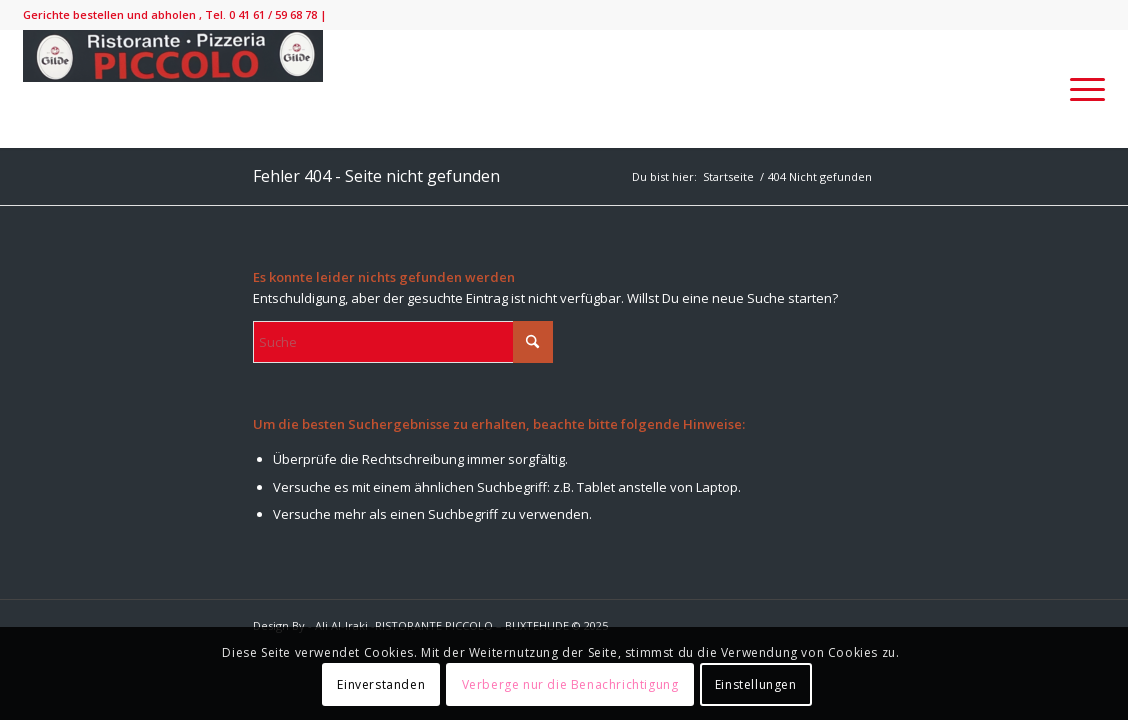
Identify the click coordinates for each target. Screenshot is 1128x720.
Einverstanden (381, 684)
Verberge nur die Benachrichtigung (570, 684)
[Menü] (1081, 89)
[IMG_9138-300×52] (173, 89)
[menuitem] (1081, 89)
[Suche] (403, 342)
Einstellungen (756, 684)
